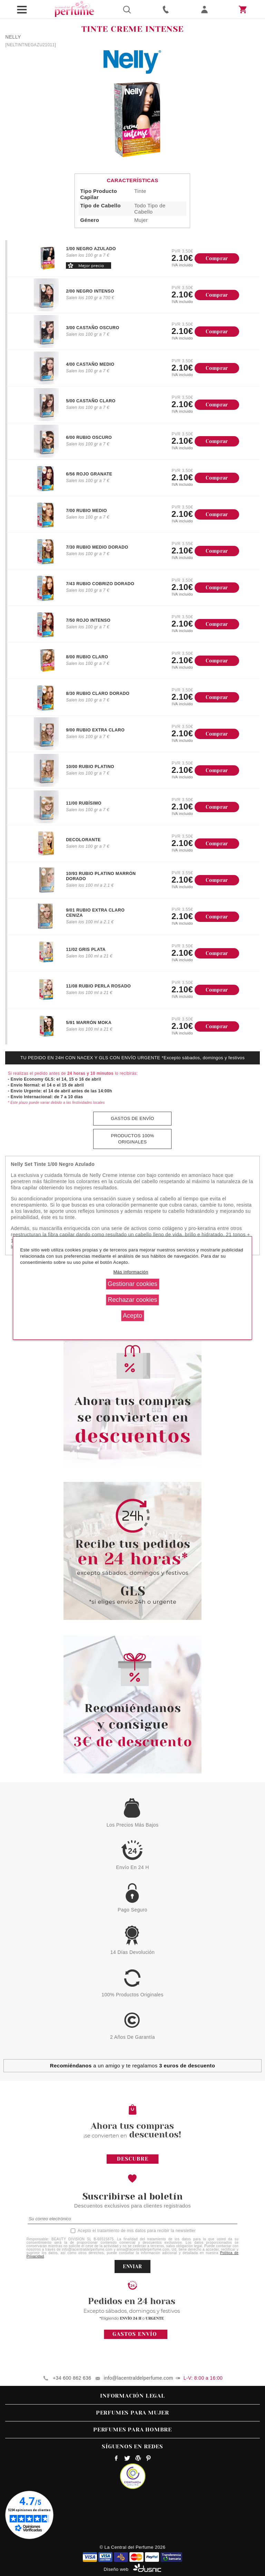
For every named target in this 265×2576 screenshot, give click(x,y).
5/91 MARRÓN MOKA (88, 1022)
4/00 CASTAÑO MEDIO (90, 364)
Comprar (217, 258)
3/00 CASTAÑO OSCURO (92, 327)
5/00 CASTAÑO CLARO (91, 401)
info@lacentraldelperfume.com (138, 2378)
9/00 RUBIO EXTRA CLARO (95, 730)
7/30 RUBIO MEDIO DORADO (97, 547)
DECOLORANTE (83, 839)
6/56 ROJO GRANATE (89, 474)
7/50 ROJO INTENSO (88, 620)
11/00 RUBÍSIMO (83, 803)
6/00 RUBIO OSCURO (89, 437)
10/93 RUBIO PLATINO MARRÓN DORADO (101, 876)
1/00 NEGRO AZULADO (91, 248)
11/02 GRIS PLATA (86, 949)
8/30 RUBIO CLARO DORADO (97, 693)
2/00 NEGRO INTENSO (90, 291)
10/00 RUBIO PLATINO (90, 766)
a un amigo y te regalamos (132, 2065)
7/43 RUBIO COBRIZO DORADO (100, 583)
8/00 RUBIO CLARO (87, 657)
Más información (130, 1272)
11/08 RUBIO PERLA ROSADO (98, 986)
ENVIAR (132, 2266)
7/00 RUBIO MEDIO (86, 510)
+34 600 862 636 (72, 2378)
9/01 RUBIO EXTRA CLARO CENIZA (95, 913)
